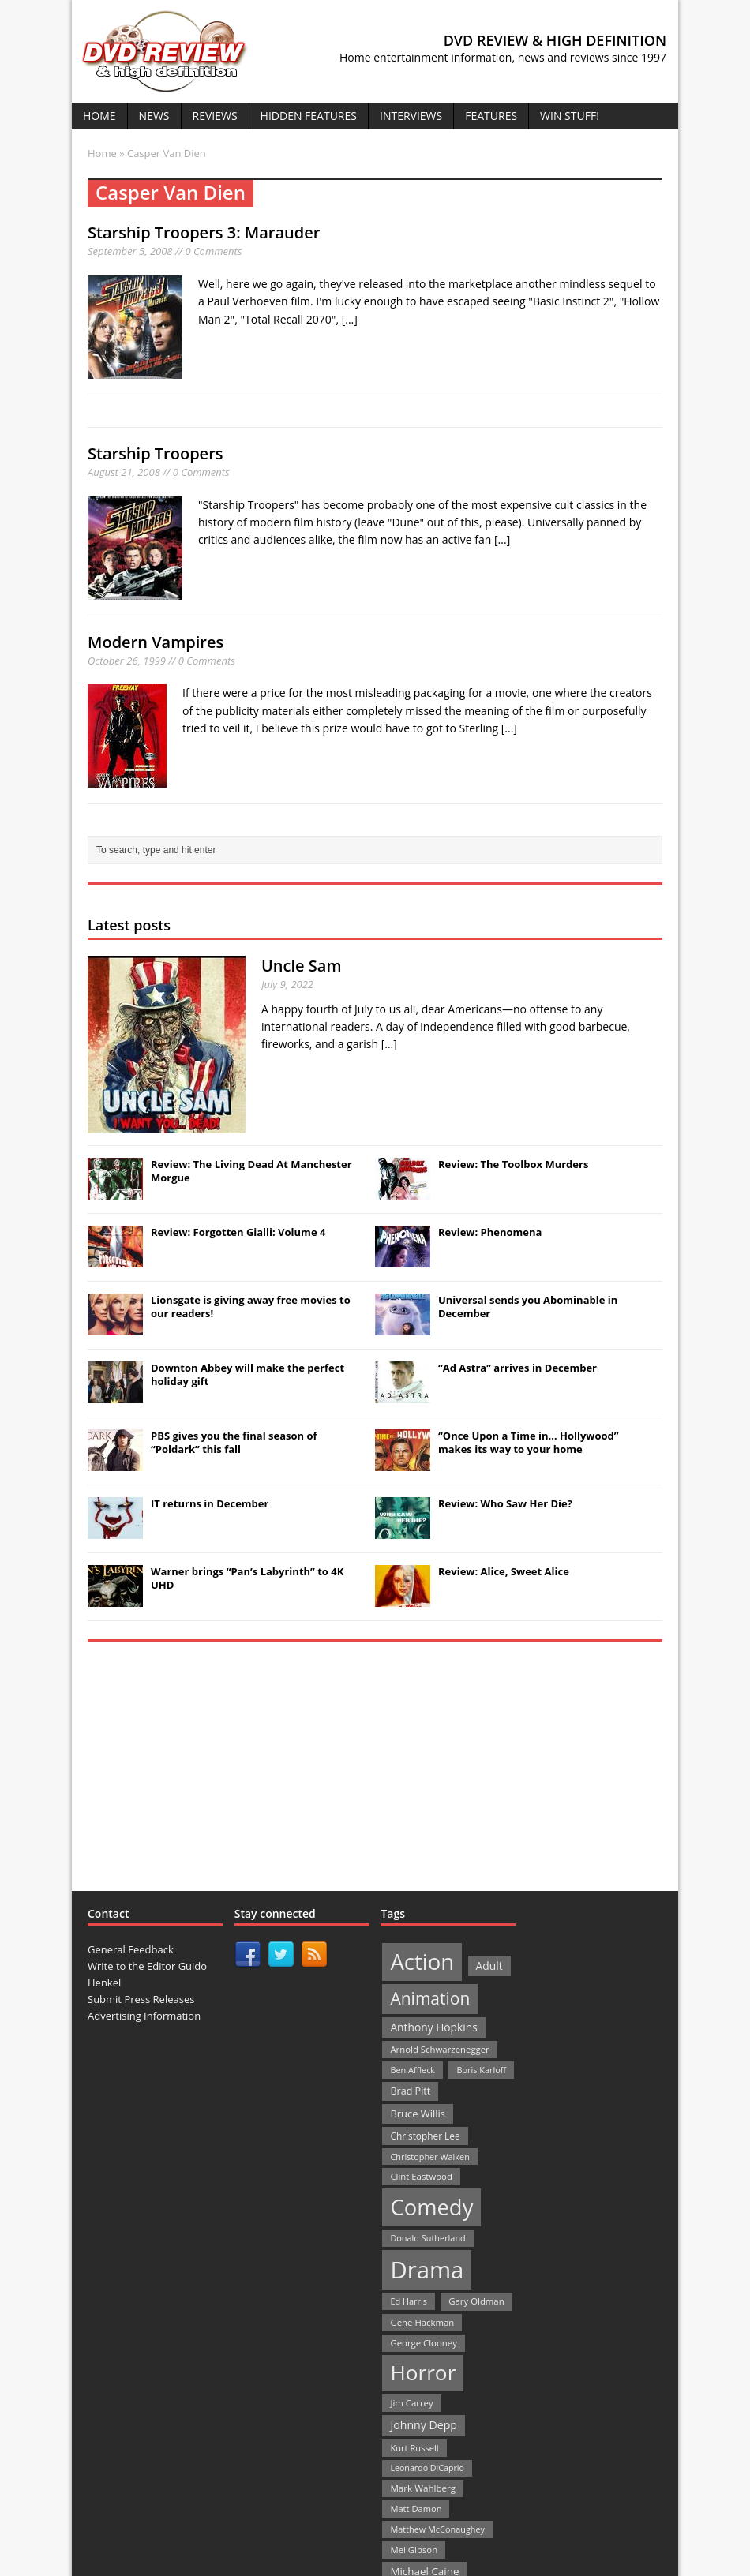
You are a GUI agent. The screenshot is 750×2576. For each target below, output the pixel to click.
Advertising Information (144, 2016)
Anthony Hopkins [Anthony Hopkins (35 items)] (433, 2027)
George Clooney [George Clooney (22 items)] (423, 2343)
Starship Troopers (155, 453)
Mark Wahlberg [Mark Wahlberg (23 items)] (423, 2488)
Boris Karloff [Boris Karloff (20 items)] (481, 2070)
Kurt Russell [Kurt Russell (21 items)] (414, 2448)
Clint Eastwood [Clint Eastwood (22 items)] (421, 2176)
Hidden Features (309, 115)
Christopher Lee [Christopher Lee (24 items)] (424, 2135)
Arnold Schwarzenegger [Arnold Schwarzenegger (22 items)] (439, 2049)
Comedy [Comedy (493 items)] (431, 2207)
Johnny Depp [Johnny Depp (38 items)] (423, 2424)
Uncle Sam (301, 965)
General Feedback (131, 1949)
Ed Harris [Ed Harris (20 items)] (408, 2301)
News (154, 115)
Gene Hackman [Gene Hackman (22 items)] (422, 2322)
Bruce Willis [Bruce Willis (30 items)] (417, 2113)
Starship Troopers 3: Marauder (204, 232)
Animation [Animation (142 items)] (430, 1998)
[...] (350, 319)
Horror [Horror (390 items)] (423, 2372)
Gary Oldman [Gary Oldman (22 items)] (476, 2301)
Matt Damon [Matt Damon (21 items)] (415, 2508)
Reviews (215, 115)
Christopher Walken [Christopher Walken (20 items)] (429, 2156)
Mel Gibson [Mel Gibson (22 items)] (413, 2549)
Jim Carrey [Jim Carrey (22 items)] (411, 2403)
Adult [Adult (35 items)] (489, 1965)
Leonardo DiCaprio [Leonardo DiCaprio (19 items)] (427, 2467)
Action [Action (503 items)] (422, 1961)
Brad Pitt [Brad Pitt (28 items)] (410, 2091)
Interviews (411, 115)
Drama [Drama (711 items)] (426, 2270)
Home (99, 115)
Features (491, 115)
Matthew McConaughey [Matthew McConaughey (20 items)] (437, 2529)
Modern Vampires (155, 642)
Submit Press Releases (141, 1999)
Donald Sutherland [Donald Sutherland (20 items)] (427, 2238)
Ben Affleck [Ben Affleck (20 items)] (412, 2070)
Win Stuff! (569, 115)
